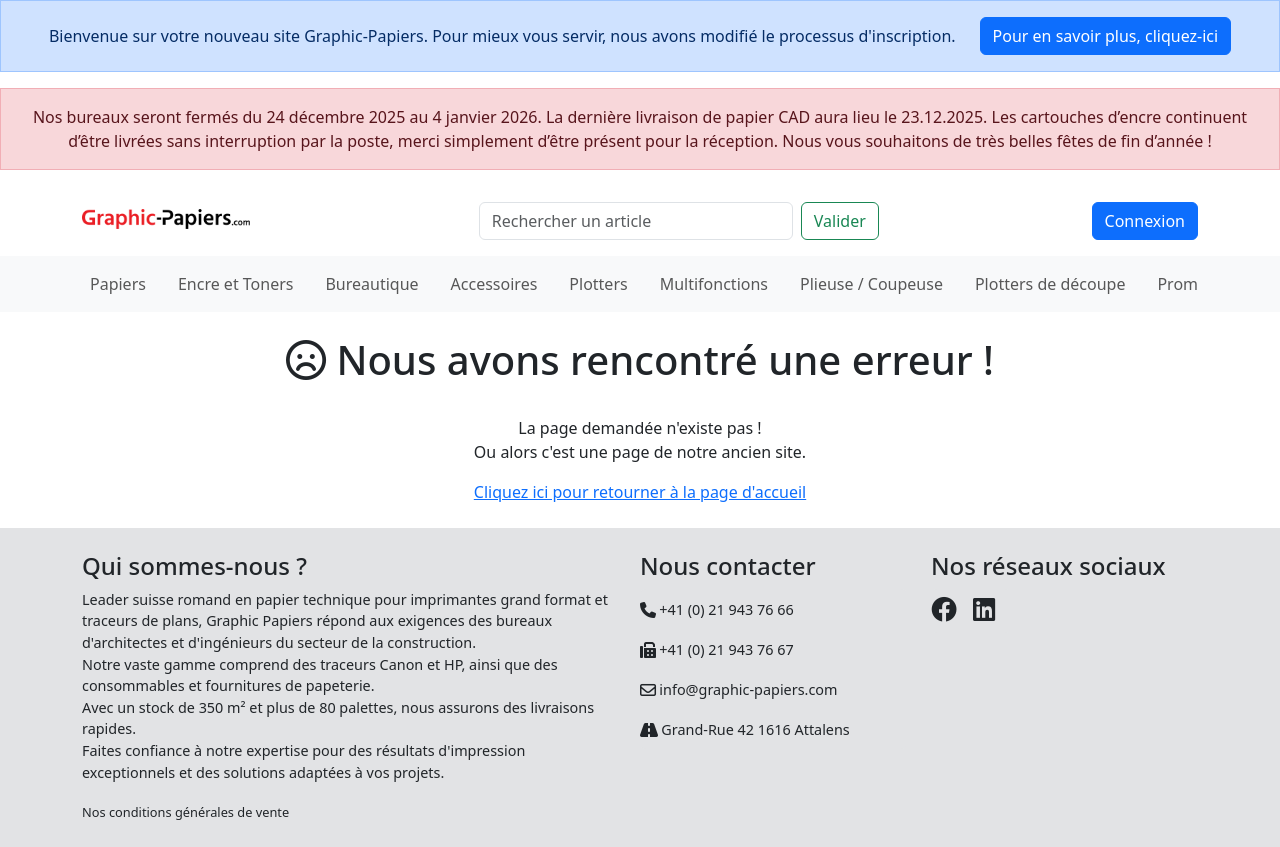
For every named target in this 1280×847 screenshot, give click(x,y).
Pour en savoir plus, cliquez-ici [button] (1106, 36)
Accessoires (494, 284)
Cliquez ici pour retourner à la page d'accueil (640, 492)
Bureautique (371, 284)
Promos (1186, 284)
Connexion (1145, 221)
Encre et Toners (236, 284)
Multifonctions (714, 284)
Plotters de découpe (1050, 284)
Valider (840, 221)
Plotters (598, 284)
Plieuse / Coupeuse (871, 284)
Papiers (118, 284)
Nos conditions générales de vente (185, 812)
